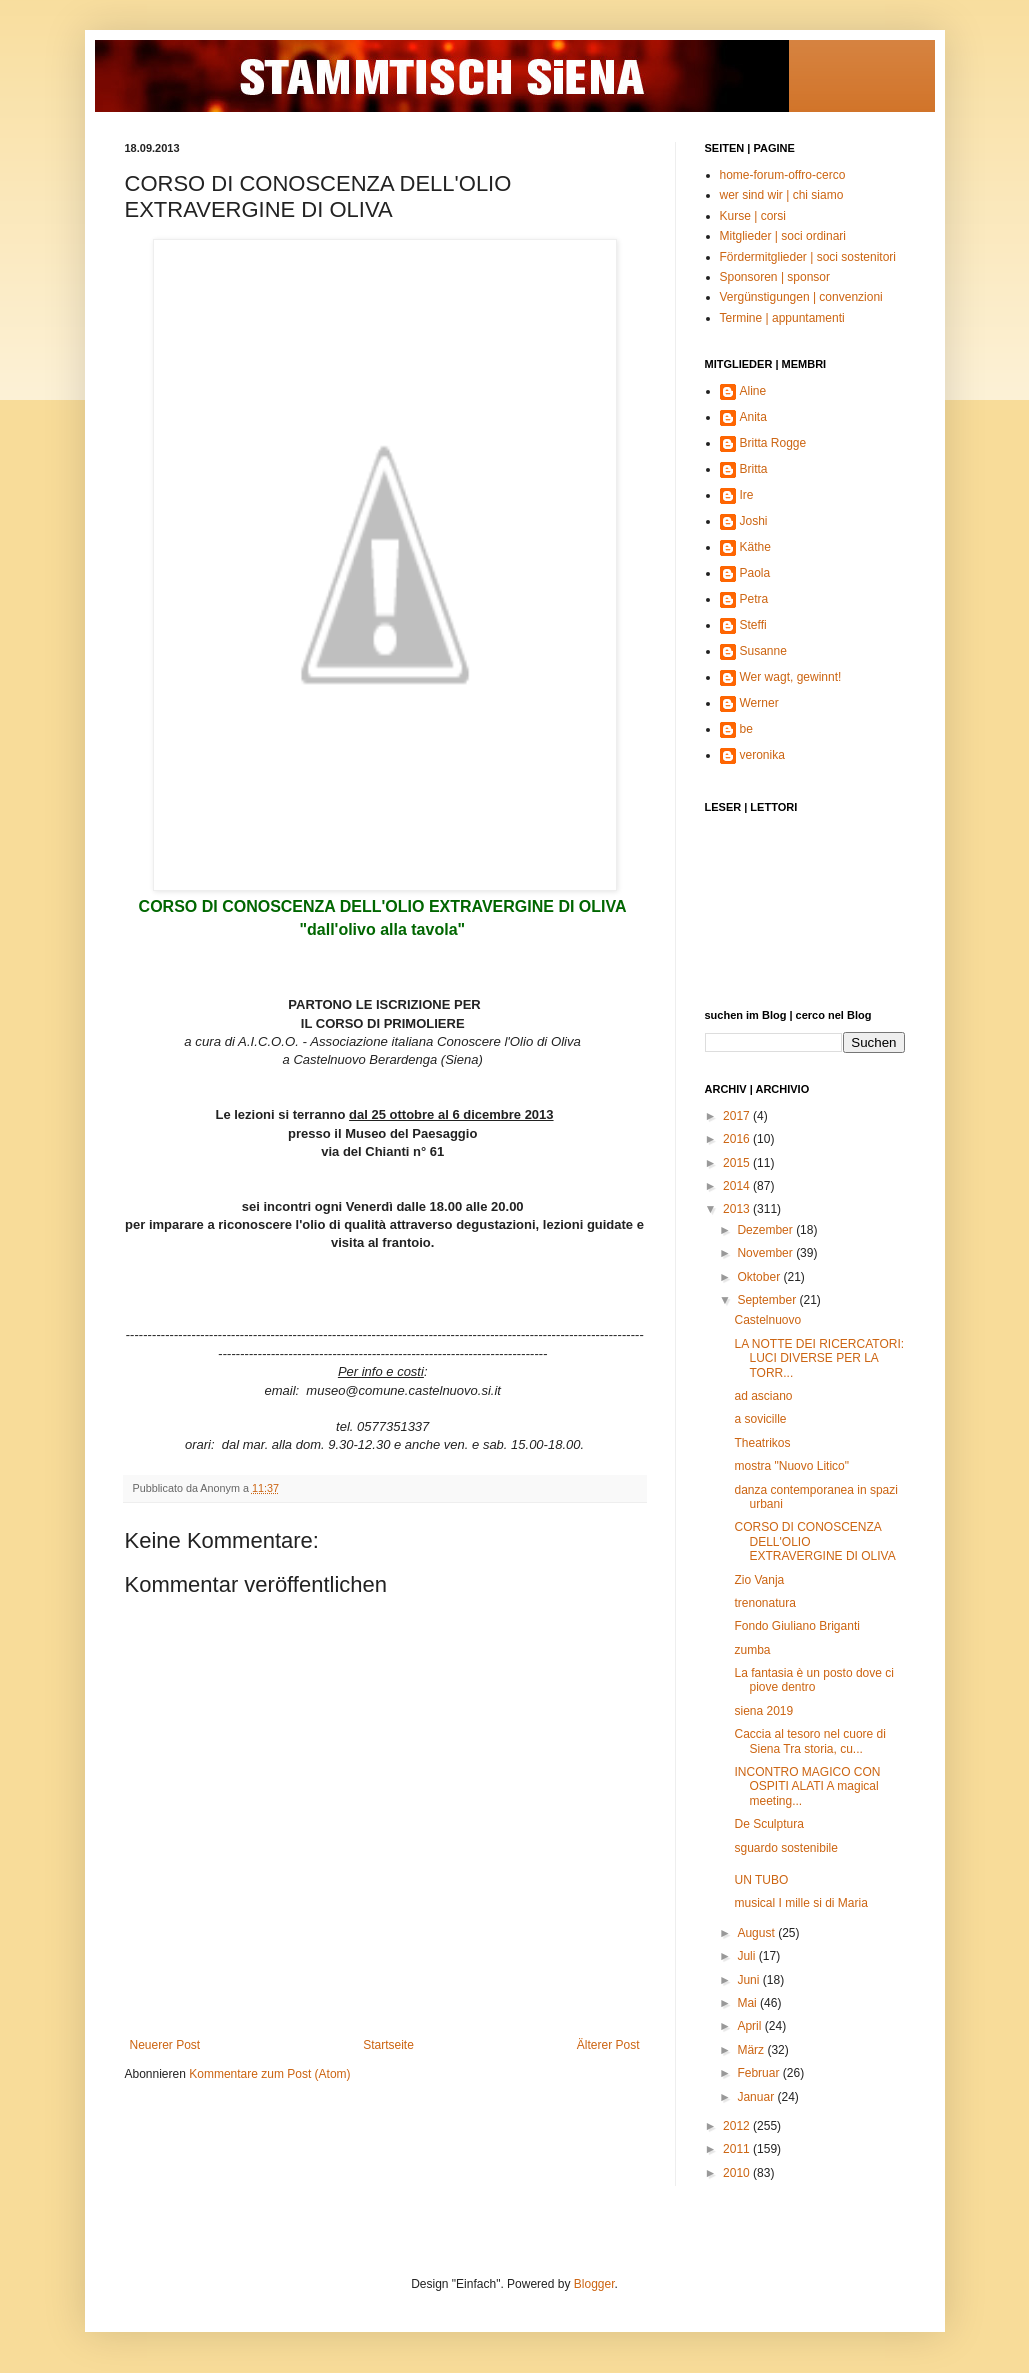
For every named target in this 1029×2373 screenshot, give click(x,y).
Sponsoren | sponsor (775, 277)
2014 (738, 1186)
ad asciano (763, 1396)
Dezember (766, 1230)
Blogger (594, 2284)
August (757, 1933)
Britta (754, 469)
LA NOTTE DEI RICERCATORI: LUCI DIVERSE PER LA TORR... (819, 1358)
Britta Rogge (773, 443)
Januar (757, 2097)
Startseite (388, 2045)
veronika (762, 755)
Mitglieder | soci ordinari (783, 236)
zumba (752, 1650)
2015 (738, 1163)
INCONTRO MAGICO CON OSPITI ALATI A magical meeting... (807, 1786)
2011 (738, 2149)
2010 (738, 2173)
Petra (754, 599)
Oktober (760, 1277)
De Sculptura (768, 1824)
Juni (749, 1980)
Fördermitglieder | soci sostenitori (808, 257)
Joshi (754, 521)
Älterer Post (608, 2045)
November (766, 1253)
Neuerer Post (165, 2045)
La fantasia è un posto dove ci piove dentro (813, 1680)
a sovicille (760, 1419)
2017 (738, 1116)
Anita (753, 417)
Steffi (753, 625)
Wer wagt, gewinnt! (791, 677)
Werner (759, 703)
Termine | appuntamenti (782, 318)
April (750, 2026)
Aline (753, 391)
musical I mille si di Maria (800, 1903)
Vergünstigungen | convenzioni (801, 297)
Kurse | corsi (753, 216)
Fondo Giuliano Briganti (796, 1626)
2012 (738, 2126)
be (746, 729)
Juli (747, 1956)
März (752, 2050)
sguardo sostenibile (785, 1848)
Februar (759, 2073)
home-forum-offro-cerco (783, 175)
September (768, 1300)
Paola (755, 573)
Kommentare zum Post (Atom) (269, 2074)
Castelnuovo (767, 1320)
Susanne (763, 651)
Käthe (755, 547)
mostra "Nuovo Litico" (791, 1466)
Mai (748, 2003)
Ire (747, 495)
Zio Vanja (759, 1580)
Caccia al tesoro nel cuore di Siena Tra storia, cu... (809, 1741)
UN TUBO (761, 1880)
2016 (738, 1139)
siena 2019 (763, 1711)
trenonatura (764, 1603)
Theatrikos (762, 1443)
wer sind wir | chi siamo (782, 195)
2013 (738, 1209)
